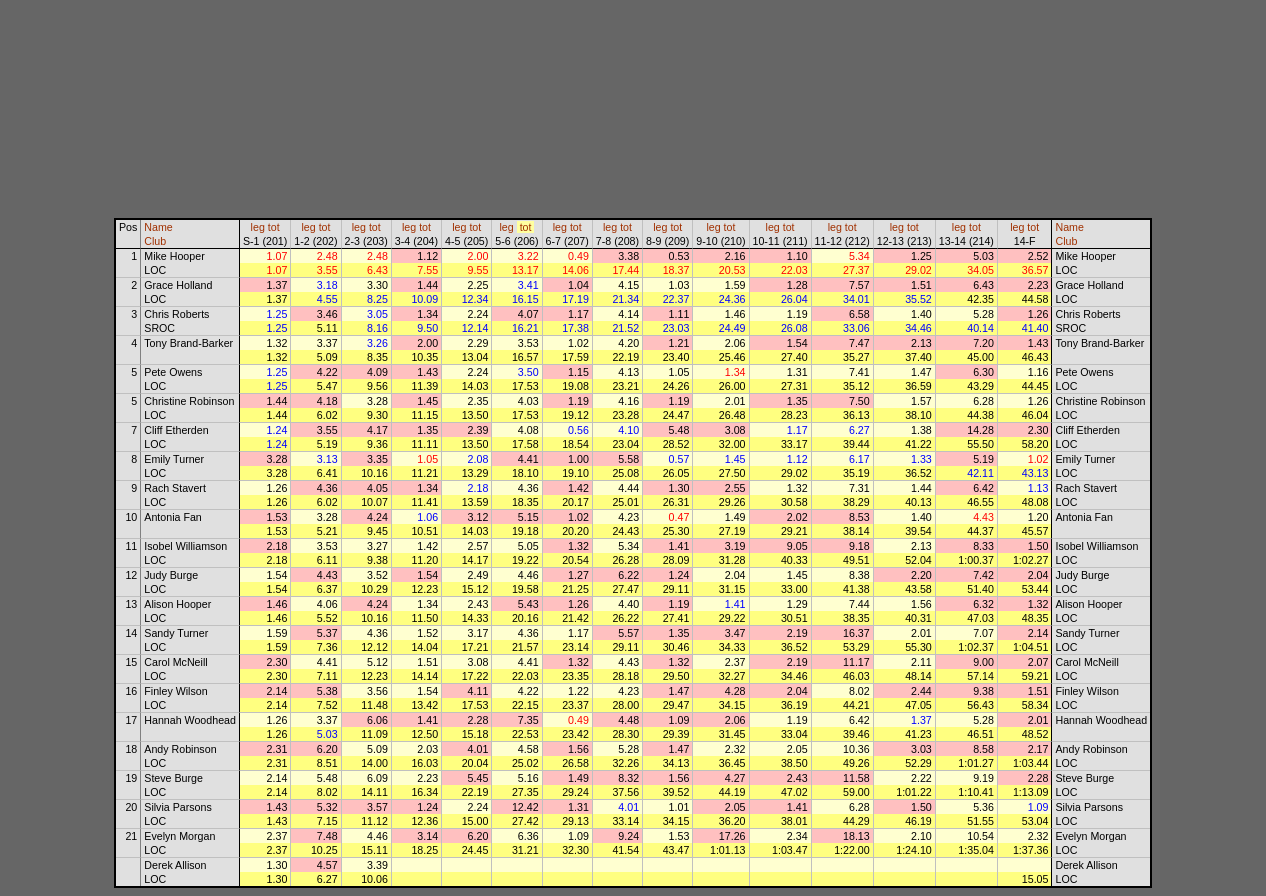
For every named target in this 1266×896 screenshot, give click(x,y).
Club (155, 241)
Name (158, 227)
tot (274, 227)
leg (258, 227)
